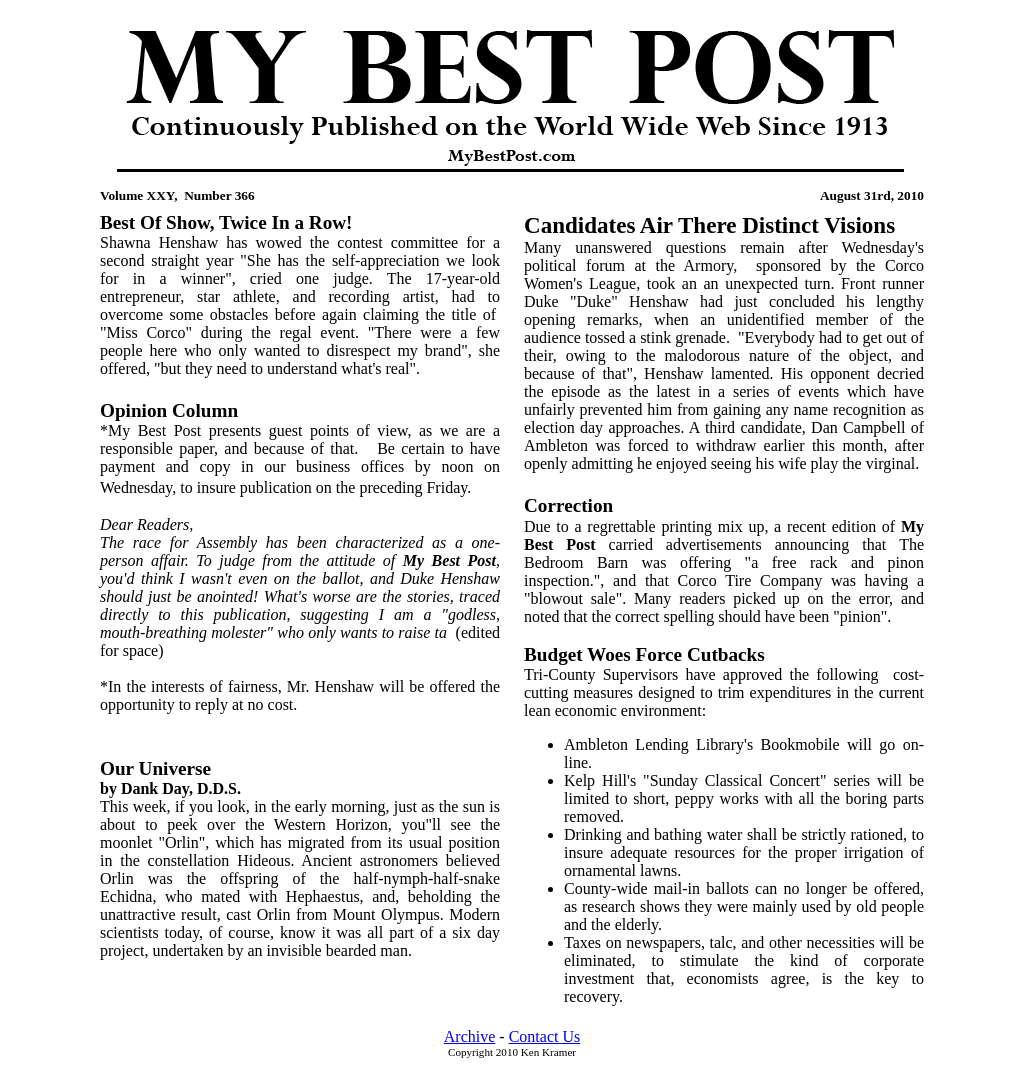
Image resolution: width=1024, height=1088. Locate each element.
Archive (470, 1036)
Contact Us (545, 1036)
